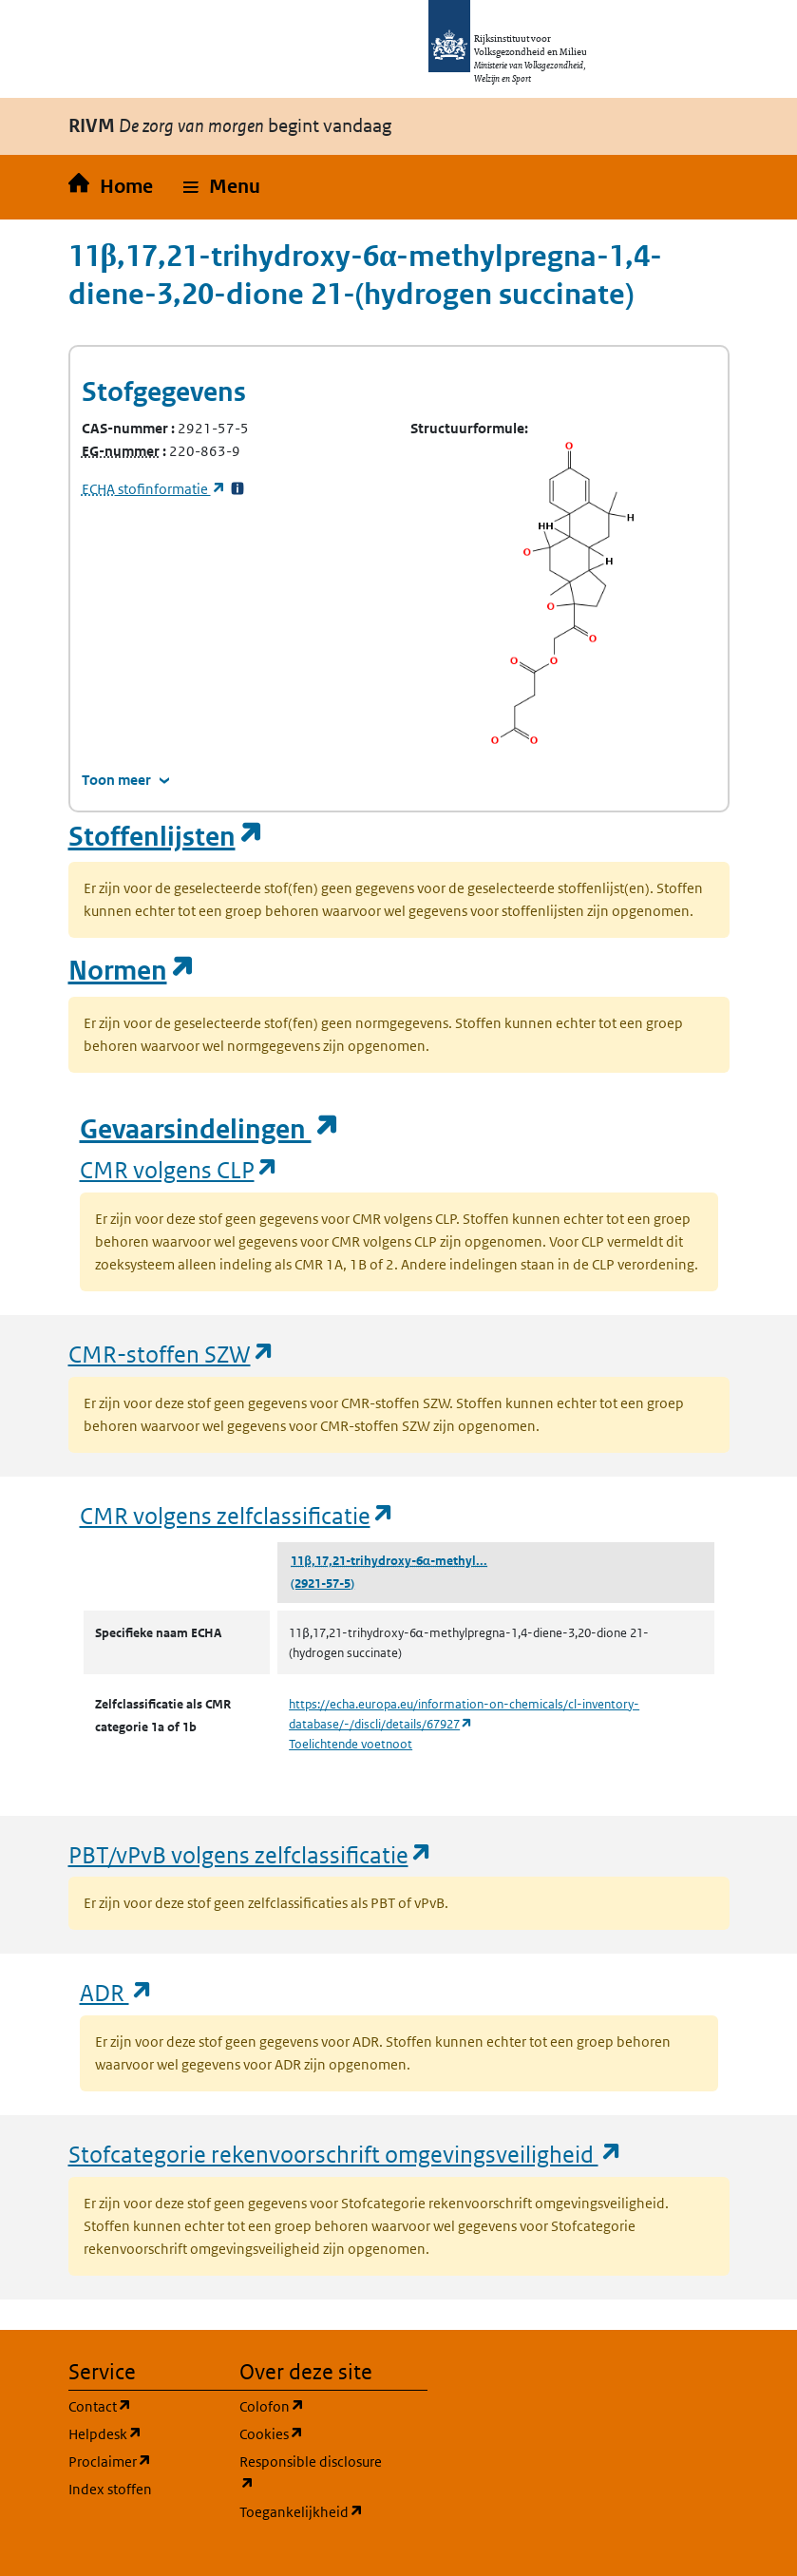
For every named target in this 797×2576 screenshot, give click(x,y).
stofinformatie (154, 489)
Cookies (313, 2433)
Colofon (313, 2405)
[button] (221, 187)
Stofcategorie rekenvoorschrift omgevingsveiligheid (345, 2153)
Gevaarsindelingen (210, 1129)
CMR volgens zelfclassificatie (237, 1515)
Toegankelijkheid (313, 2511)
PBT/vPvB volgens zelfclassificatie (250, 1854)
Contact (142, 2405)
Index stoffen (110, 2489)
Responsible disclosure (313, 2472)
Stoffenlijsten (166, 836)
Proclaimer (142, 2461)
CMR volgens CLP (179, 1169)
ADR (117, 1992)
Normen (132, 970)
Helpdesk (142, 2433)
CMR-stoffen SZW (171, 1353)
